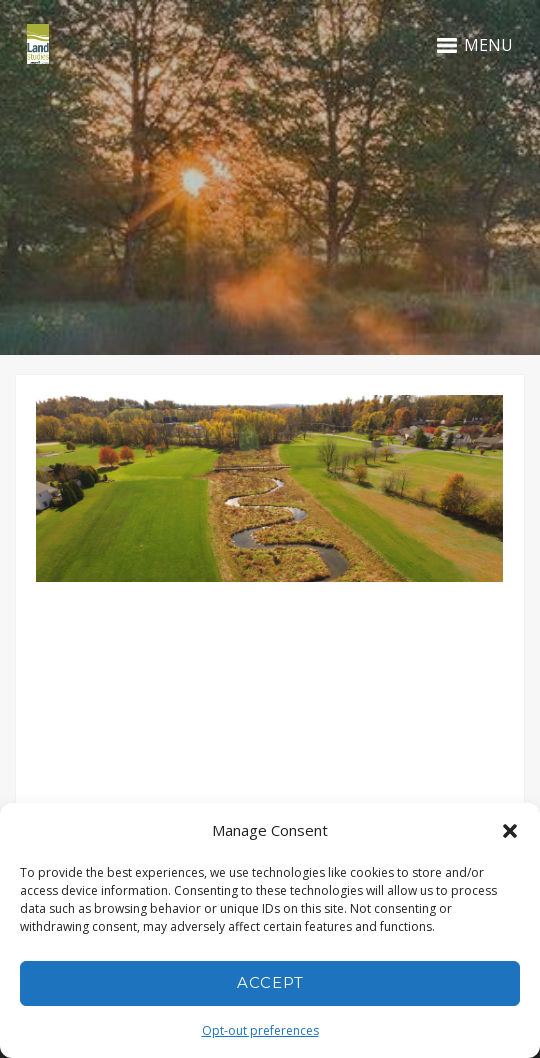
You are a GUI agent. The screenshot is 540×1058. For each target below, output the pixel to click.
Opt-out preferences (260, 1030)
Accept (270, 982)
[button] (510, 831)
